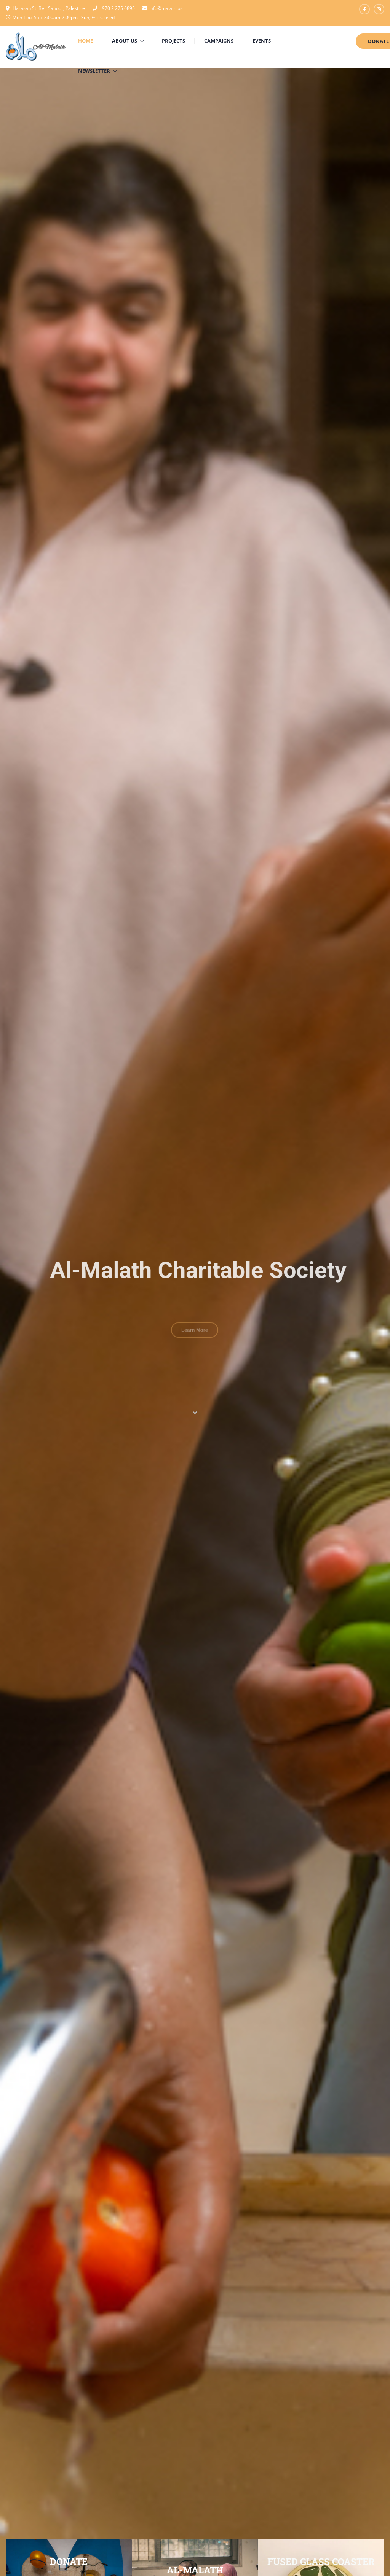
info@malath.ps (165, 8)
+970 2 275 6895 (117, 8)
